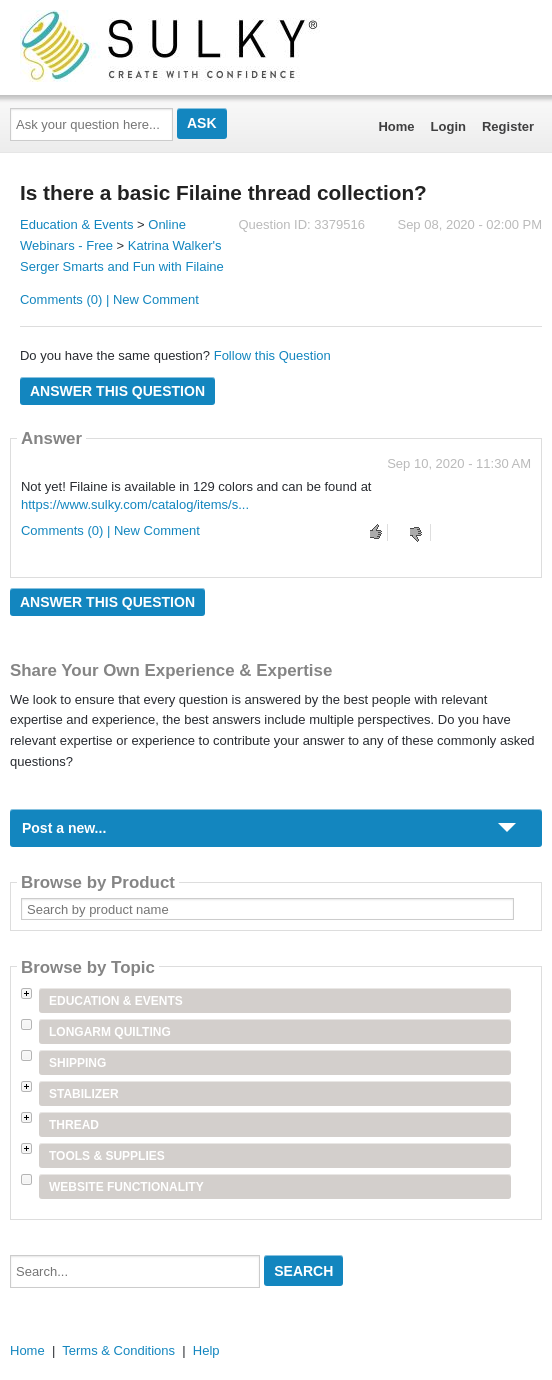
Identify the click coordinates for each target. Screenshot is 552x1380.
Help (206, 1350)
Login (448, 126)
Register (508, 126)
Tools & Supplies (107, 1156)
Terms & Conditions (118, 1350)
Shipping (77, 1063)
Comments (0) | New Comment (109, 299)
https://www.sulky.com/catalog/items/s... (135, 504)
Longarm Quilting (110, 1032)
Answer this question (117, 391)
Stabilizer (84, 1094)
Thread (74, 1125)
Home (396, 126)
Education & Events (76, 224)
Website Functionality (126, 1187)
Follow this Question (272, 355)
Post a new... (64, 828)
